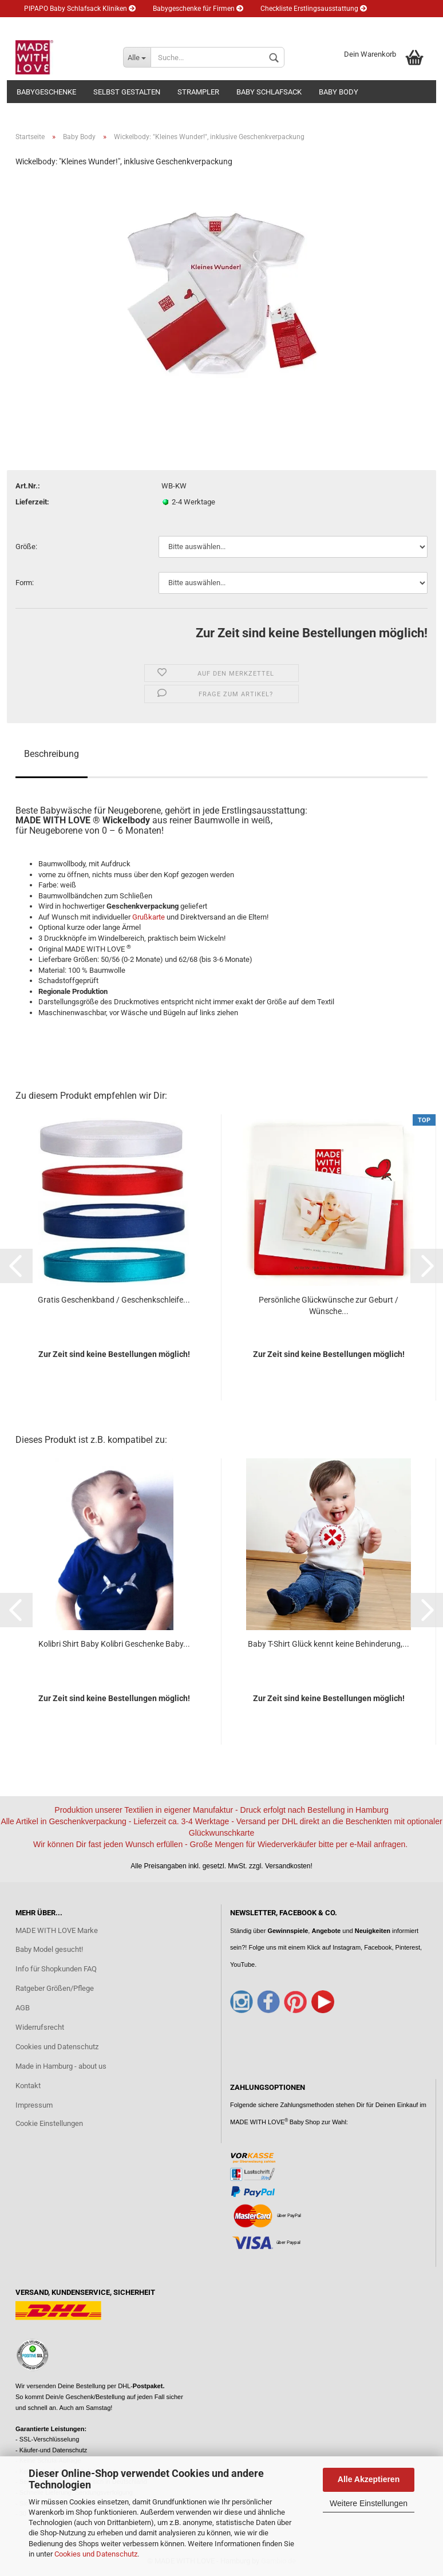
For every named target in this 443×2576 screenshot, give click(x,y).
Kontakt (28, 2085)
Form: (24, 582)
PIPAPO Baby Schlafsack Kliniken (80, 9)
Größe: (26, 546)
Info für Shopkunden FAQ (56, 1968)
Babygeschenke (46, 92)
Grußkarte (148, 917)
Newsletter (117, 26)
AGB (22, 2007)
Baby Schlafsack (269, 92)
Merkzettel (240, 26)
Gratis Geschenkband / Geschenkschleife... (114, 1299)
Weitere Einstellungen (369, 2503)
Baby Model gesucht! (49, 1949)
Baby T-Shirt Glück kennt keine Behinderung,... (328, 1643)
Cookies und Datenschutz (95, 2554)
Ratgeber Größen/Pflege (54, 1988)
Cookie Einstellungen (49, 2123)
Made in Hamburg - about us (60, 2066)
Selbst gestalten (126, 92)
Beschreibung (51, 753)
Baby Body (338, 92)
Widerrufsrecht (39, 2027)
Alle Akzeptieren (369, 2479)
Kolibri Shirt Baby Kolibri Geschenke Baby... (114, 1643)
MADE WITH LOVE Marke (56, 1930)
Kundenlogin (179, 26)
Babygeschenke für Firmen (198, 9)
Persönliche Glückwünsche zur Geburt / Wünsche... (328, 1305)
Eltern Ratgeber (52, 26)
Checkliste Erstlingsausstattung (313, 9)
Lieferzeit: (32, 502)
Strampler (198, 92)
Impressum (34, 2105)
